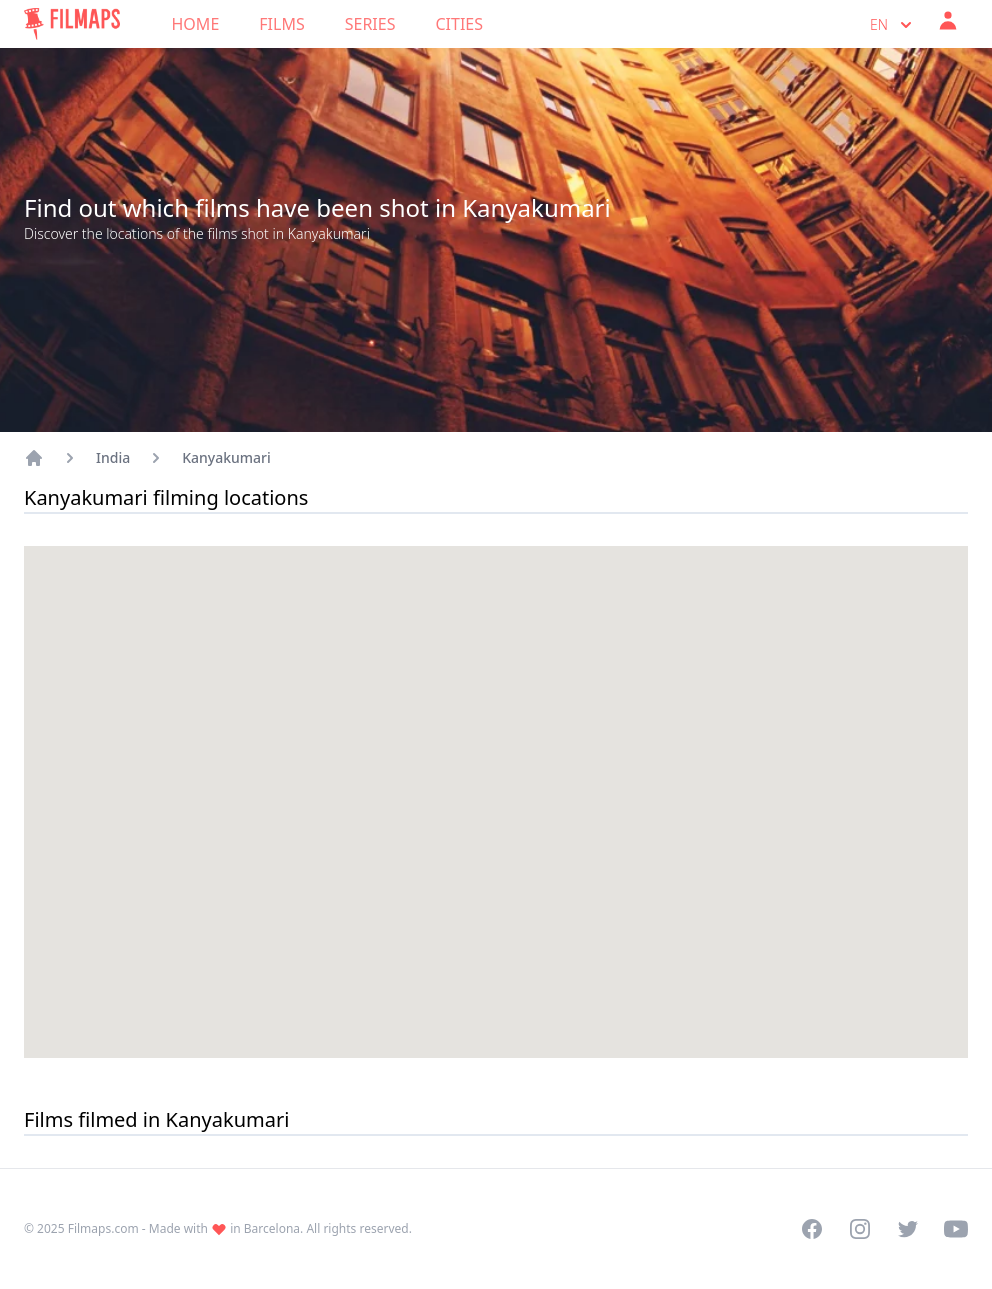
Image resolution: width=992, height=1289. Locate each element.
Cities (459, 24)
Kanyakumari (226, 457)
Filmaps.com (103, 1228)
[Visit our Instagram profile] (860, 1229)
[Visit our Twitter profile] (908, 1229)
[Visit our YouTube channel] (956, 1229)
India (113, 457)
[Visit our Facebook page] (812, 1229)
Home (196, 24)
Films (281, 24)
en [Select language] (893, 25)
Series (370, 24)
